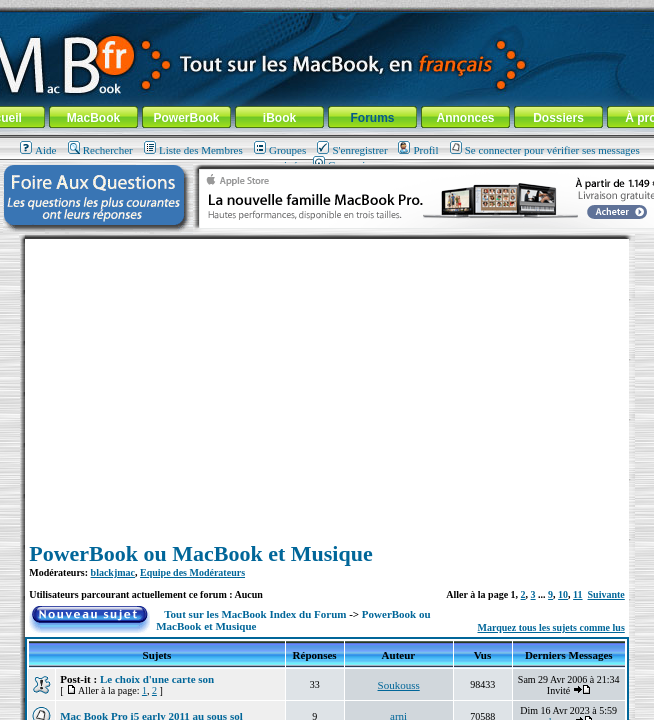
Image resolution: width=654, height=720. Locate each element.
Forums (372, 118)
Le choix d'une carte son (157, 679)
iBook (279, 118)
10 (563, 594)
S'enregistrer (352, 150)
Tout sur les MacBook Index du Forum (255, 614)
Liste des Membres (193, 150)
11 (577, 594)
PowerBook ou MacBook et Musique (200, 553)
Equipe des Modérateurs (192, 572)
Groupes (280, 150)
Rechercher (100, 150)
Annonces (465, 118)
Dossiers (558, 118)
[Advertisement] (327, 379)
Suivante (606, 594)
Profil (418, 150)
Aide (38, 150)
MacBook (93, 118)
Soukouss (399, 685)
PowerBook (186, 118)
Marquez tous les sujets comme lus (550, 627)
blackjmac (113, 572)
